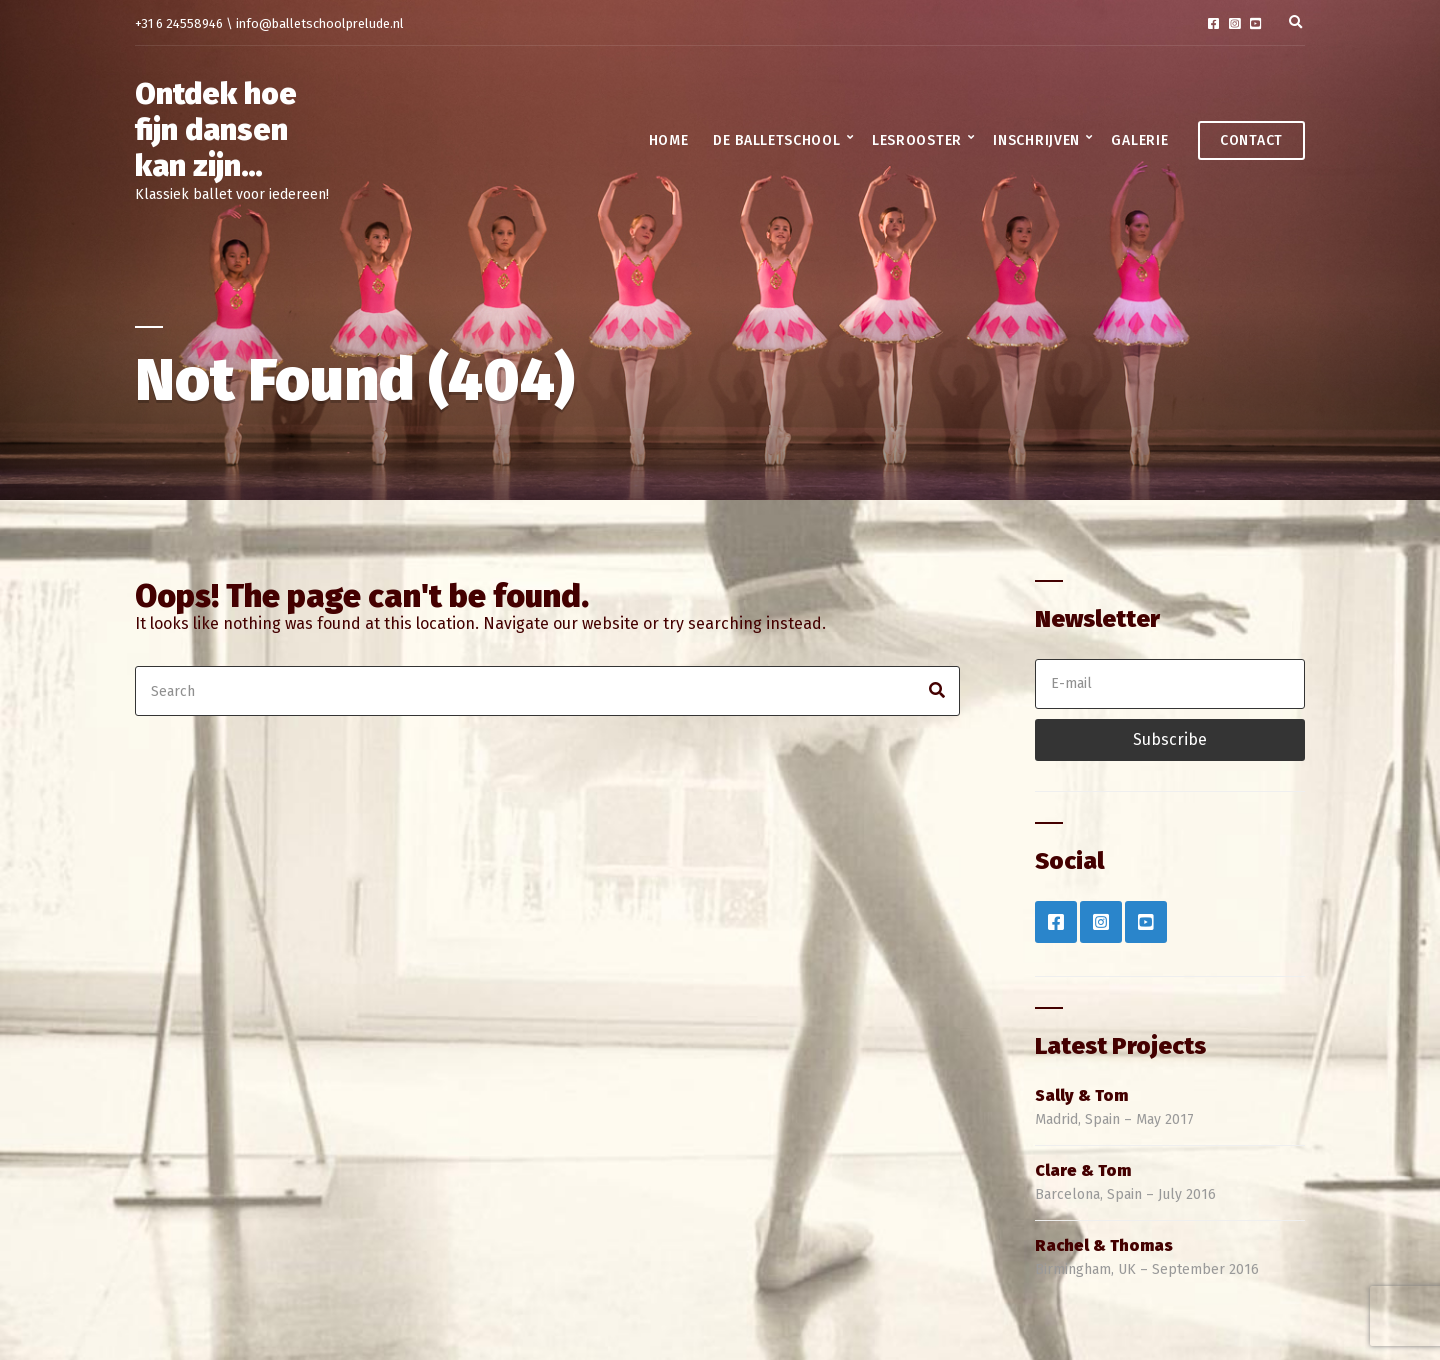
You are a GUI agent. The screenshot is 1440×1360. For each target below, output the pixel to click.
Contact (1251, 140)
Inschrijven (1036, 140)
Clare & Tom (1083, 1170)
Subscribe (1170, 739)
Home (669, 140)
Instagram (1234, 23)
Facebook (1213, 23)
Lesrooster (917, 140)
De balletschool (777, 140)
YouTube (1255, 23)
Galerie (1139, 140)
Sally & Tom (1081, 1095)
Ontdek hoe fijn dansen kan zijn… (216, 130)
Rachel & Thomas (1104, 1245)
